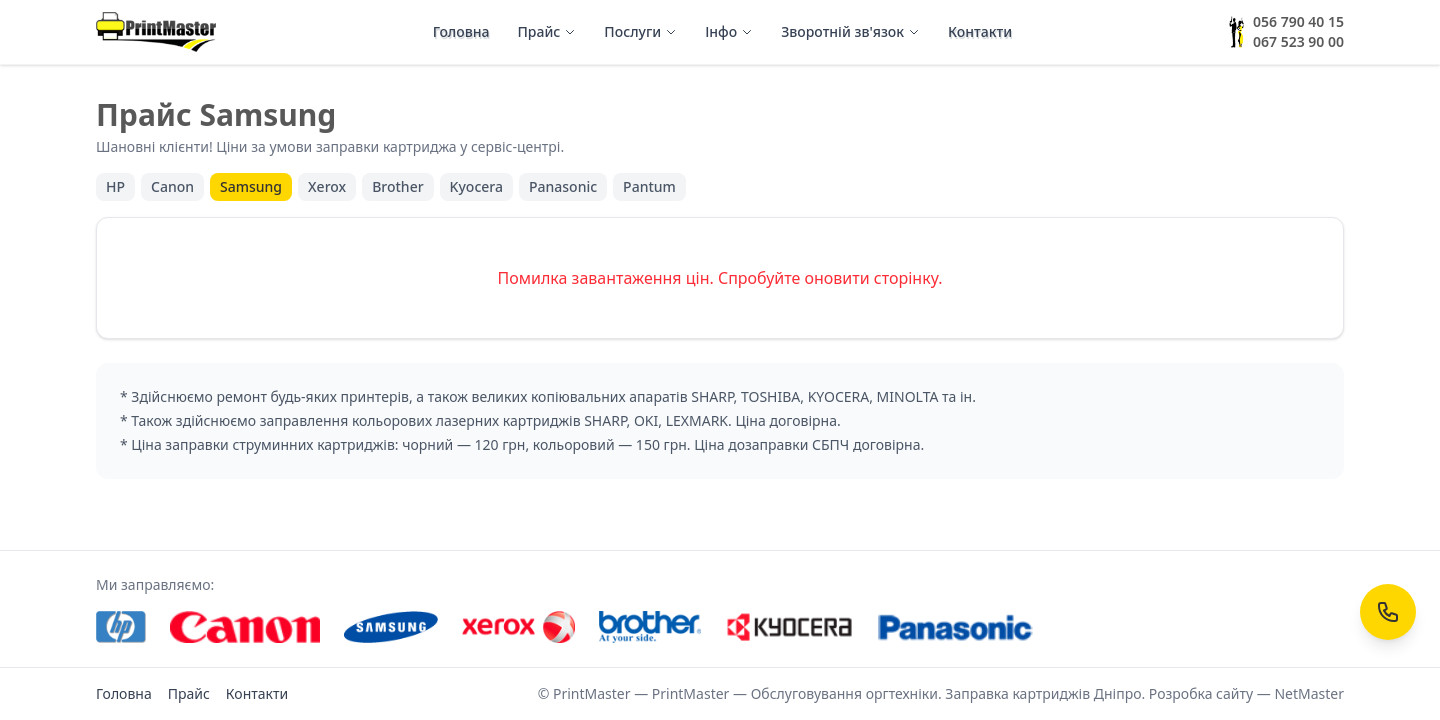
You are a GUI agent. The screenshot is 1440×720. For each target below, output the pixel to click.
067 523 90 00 (1298, 41)
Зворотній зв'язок (850, 31)
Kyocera (476, 186)
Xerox (327, 186)
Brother (397, 186)
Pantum (649, 186)
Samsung (251, 186)
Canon (172, 186)
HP (115, 186)
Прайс (546, 31)
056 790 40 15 (1298, 21)
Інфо (729, 31)
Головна (461, 31)
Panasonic (563, 186)
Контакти (980, 31)
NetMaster (1309, 693)
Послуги (640, 31)
